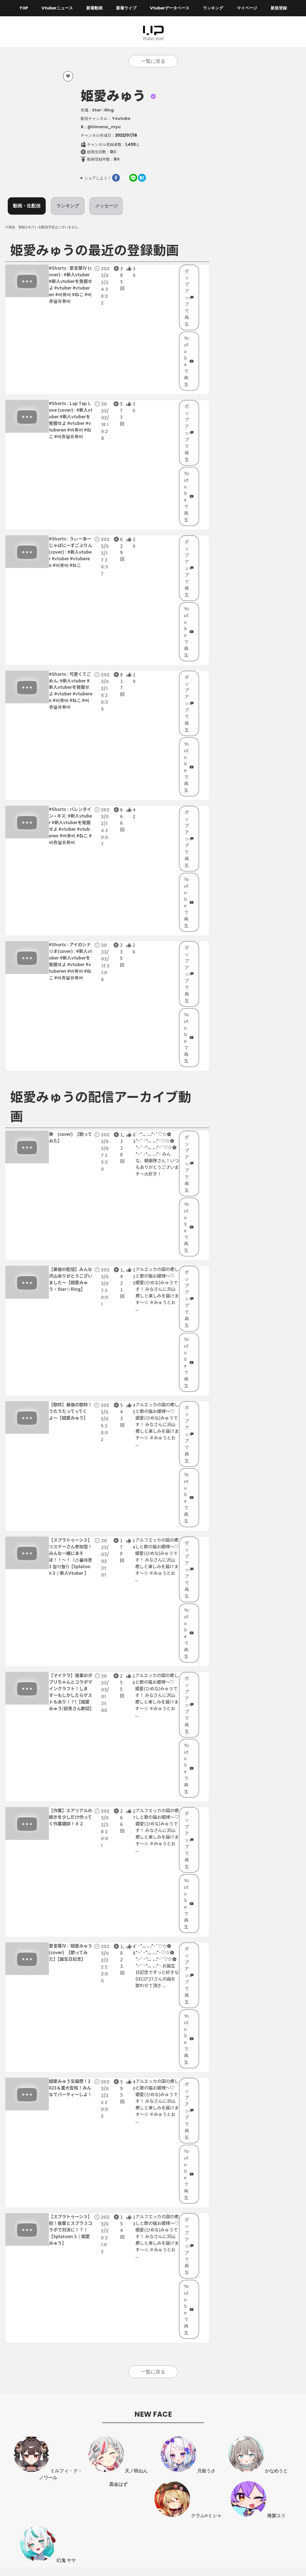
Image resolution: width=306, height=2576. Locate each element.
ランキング (213, 8)
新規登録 (279, 8)
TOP (23, 8)
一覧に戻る (153, 61)
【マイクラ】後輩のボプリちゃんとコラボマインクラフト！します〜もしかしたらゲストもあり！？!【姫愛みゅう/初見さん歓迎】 (71, 1691)
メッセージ (106, 206)
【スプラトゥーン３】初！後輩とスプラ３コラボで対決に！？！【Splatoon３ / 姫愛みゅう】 (70, 2229)
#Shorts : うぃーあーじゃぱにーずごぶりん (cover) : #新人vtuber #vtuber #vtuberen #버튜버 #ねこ (70, 551)
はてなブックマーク (142, 178)
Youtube (121, 118)
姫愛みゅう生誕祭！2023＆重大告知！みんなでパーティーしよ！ (70, 2087)
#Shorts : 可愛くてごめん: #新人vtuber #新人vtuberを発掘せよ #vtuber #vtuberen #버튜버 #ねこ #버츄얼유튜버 (70, 690)
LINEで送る (133, 178)
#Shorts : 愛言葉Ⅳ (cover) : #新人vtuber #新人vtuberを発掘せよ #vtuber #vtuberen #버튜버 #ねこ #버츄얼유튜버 (70, 284)
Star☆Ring (103, 110)
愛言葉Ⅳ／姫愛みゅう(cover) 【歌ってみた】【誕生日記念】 (70, 1952)
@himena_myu (104, 127)
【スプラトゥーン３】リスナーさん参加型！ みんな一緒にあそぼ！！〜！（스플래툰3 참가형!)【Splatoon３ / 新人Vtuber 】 (70, 1556)
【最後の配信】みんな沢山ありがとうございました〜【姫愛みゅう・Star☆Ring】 (70, 1279)
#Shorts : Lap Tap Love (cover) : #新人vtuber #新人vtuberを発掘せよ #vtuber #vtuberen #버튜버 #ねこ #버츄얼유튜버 (70, 419)
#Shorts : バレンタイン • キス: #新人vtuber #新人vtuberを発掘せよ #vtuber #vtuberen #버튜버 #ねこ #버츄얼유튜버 (70, 825)
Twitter (125, 178)
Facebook (116, 178)
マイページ (247, 8)
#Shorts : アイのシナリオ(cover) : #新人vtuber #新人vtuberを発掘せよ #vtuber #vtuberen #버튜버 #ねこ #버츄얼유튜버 (70, 961)
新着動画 (94, 8)
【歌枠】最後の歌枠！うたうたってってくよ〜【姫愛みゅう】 (70, 1411)
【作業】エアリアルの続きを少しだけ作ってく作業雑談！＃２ (70, 1817)
